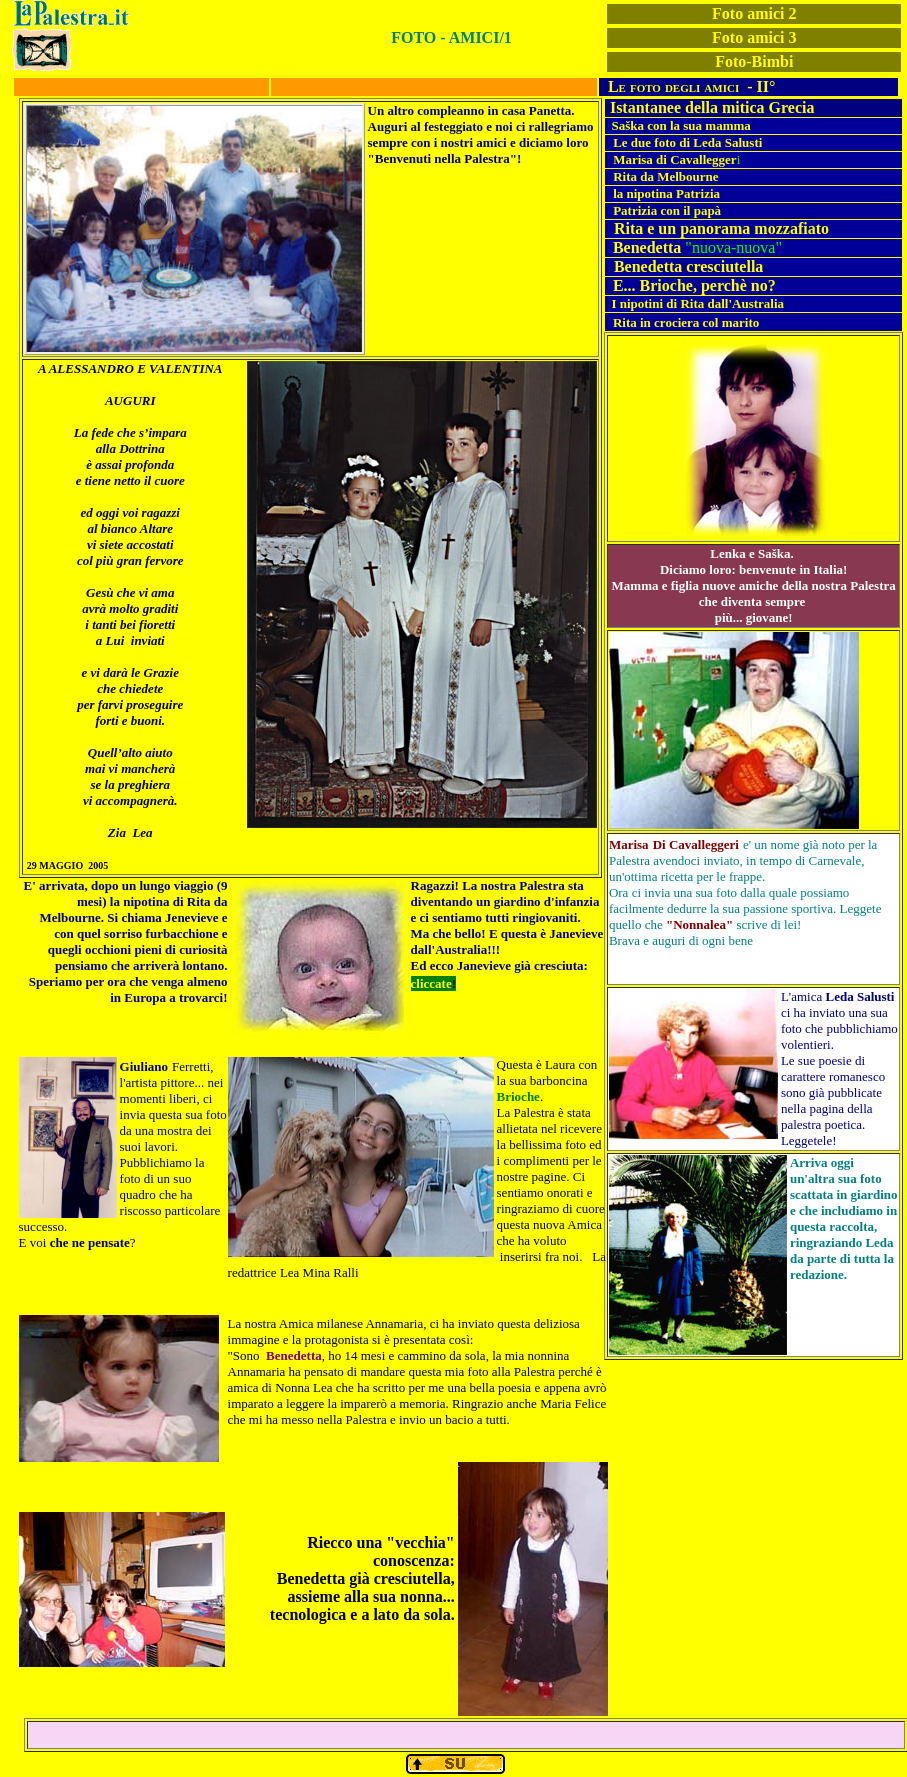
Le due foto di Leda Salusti (687, 142)
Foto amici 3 (754, 37)
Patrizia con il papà (667, 210)
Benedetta (647, 247)
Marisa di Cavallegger (674, 159)
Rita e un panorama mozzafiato (721, 228)
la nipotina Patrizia (666, 193)
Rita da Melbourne (665, 176)
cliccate (431, 983)
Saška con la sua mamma (680, 125)
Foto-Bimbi (754, 61)
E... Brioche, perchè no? (694, 285)
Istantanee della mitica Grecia (712, 107)
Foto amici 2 (754, 13)
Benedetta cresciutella (688, 266)
